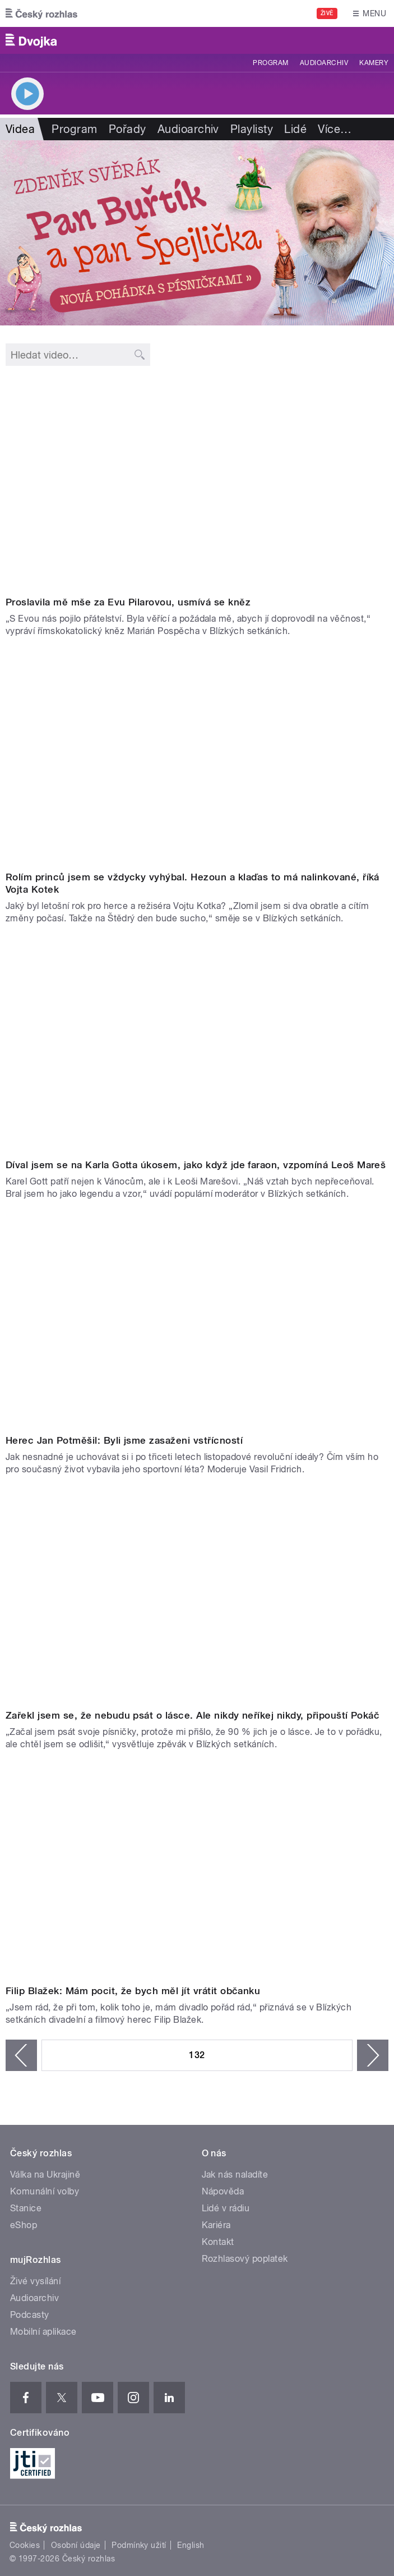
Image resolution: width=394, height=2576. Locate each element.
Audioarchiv (324, 63)
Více (334, 129)
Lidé (295, 129)
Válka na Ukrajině (45, 2174)
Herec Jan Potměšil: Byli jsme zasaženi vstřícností (124, 1440)
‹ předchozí (21, 2055)
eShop (23, 2225)
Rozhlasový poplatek (245, 2258)
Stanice (25, 2208)
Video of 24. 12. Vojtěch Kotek (197, 758)
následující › (372, 2055)
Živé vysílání (35, 2281)
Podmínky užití (139, 2545)
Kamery (373, 63)
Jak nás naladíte (235, 2174)
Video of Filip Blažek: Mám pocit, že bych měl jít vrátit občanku (197, 1872)
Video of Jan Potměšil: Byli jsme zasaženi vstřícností (197, 1321)
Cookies (25, 2545)
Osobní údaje (76, 2545)
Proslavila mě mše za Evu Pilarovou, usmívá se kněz (128, 602)
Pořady (127, 129)
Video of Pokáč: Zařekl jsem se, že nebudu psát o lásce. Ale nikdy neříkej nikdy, (197, 1597)
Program (270, 63)
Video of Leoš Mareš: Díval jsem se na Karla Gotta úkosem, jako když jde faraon (197, 1046)
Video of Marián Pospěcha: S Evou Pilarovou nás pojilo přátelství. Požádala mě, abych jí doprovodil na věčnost (197, 483)
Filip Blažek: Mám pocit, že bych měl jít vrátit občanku (133, 1990)
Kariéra (216, 2225)
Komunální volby (44, 2191)
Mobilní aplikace (43, 2331)
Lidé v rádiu (226, 2208)
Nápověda (223, 2191)
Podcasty (29, 2314)
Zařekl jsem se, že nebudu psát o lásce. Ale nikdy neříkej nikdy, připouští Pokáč (192, 1715)
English (190, 2545)
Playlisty (251, 129)
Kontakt (218, 2242)
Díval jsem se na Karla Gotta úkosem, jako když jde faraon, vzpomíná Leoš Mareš (196, 1164)
